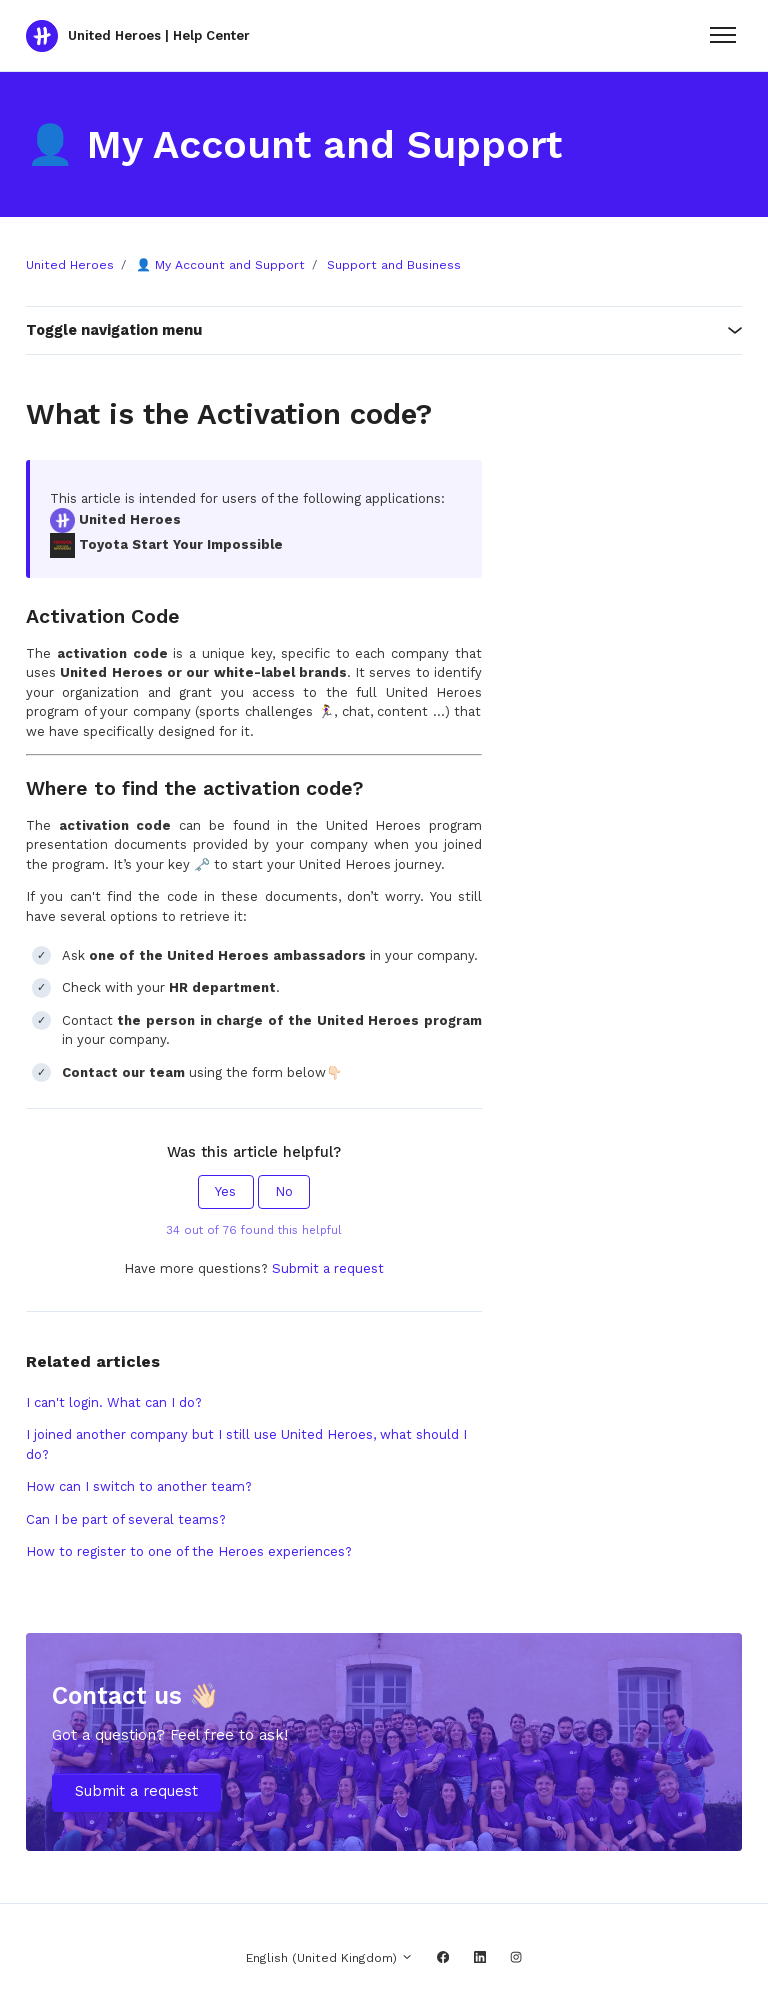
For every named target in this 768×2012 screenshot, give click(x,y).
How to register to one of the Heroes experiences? (189, 1551)
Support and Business (394, 265)
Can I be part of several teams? (126, 1519)
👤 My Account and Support (220, 265)
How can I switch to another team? (139, 1486)
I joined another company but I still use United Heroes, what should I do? (246, 1444)
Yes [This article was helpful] (225, 1191)
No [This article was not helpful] (284, 1191)
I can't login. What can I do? (114, 1402)
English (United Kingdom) (329, 1958)
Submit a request (328, 1268)
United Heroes (70, 265)
